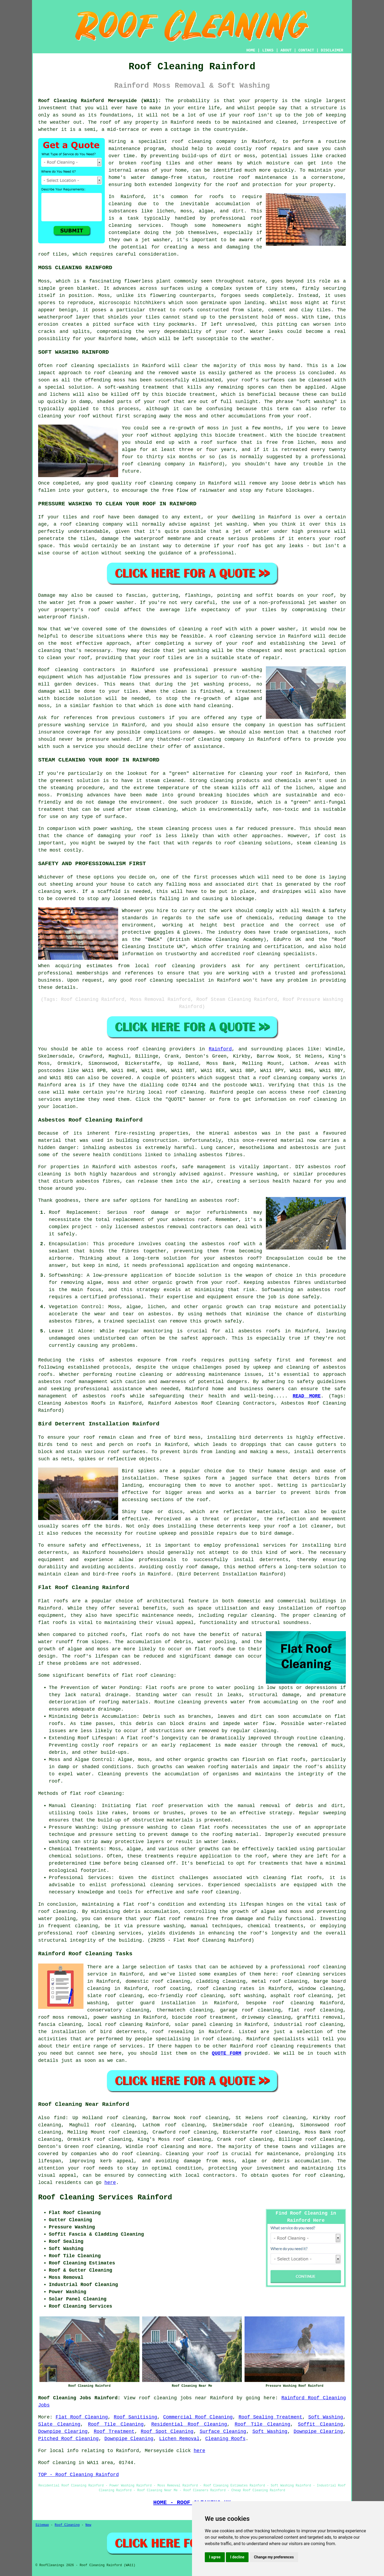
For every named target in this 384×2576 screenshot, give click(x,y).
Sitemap (42, 2525)
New (88, 2525)
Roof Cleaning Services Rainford (105, 2198)
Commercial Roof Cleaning (198, 2417)
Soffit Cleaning (320, 2424)
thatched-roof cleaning (189, 739)
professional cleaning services (156, 1885)
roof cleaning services (314, 1974)
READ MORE (307, 1396)
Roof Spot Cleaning (167, 2431)
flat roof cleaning (147, 1675)
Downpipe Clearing (62, 2431)
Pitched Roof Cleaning (68, 2438)
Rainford (220, 1049)
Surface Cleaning (223, 2431)
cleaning (66, 669)
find (59, 2118)
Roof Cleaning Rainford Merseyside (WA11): (99, 100)
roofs (144, 1444)
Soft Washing (325, 2417)
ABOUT (286, 50)
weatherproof (55, 317)
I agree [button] (215, 2557)
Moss (104, 295)
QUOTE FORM (226, 2053)
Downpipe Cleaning (128, 2438)
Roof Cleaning (67, 2525)
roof (105, 122)
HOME (250, 50)
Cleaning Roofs (225, 2438)
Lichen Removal (179, 2438)
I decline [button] (237, 2557)
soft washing (247, 1995)
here (110, 2182)
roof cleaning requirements (293, 2046)
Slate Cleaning (59, 2424)
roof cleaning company (289, 1078)
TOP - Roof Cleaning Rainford (78, 2474)
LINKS (267, 50)
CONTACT (306, 50)
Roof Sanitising (135, 2417)
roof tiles (52, 254)
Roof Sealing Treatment (270, 2417)
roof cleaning (113, 373)
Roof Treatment (114, 2431)
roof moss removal (62, 2017)
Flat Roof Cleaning (82, 2417)
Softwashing (277, 1289)
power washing (112, 2017)
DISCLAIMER (332, 50)
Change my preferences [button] (274, 2557)
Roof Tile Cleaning (116, 2424)
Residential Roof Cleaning (189, 2424)
